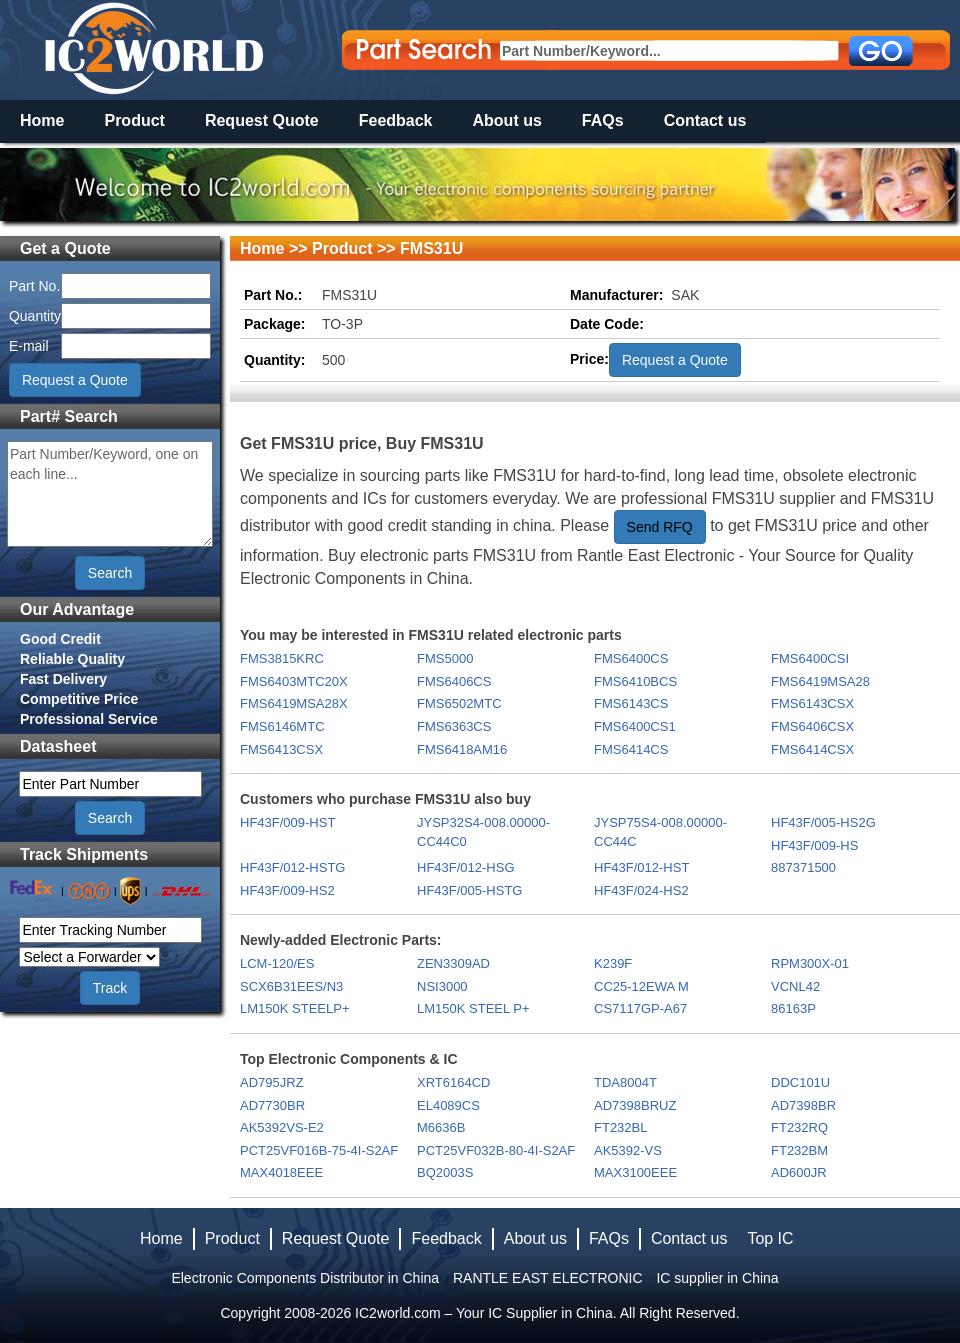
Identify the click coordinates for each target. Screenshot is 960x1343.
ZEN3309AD (453, 963)
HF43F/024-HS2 (641, 890)
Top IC (770, 1238)
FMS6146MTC (282, 726)
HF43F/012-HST (641, 867)
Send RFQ (660, 527)
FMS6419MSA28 (820, 681)
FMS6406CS (454, 681)
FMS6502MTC (459, 703)
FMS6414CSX (812, 749)
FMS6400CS (631, 658)
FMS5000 (445, 658)
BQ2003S (445, 1172)
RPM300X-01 (810, 963)
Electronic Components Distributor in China (305, 1278)
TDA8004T (625, 1082)
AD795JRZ (272, 1082)
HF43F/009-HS (814, 845)
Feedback (396, 120)
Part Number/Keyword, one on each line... (110, 494)
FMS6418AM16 (462, 749)
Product (134, 120)
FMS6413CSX (281, 749)
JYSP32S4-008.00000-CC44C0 (483, 832)
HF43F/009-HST (287, 822)
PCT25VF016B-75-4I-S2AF (319, 1150)
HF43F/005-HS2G (823, 822)
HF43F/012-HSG (466, 867)
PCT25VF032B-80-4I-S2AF (496, 1150)
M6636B (441, 1127)
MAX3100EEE (635, 1172)
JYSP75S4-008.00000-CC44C (660, 832)
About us (507, 120)
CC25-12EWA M (641, 986)
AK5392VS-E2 (282, 1127)
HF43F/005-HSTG (469, 890)
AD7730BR (272, 1105)
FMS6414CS (631, 749)
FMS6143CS (631, 703)
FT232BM (799, 1150)
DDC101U (800, 1082)
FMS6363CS (454, 726)
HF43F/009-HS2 (287, 890)
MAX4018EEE (281, 1172)
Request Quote (262, 120)
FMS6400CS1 (635, 726)
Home (42, 120)
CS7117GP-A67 (640, 1008)
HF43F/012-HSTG (292, 867)
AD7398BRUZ (635, 1105)
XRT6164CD (453, 1082)
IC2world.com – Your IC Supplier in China (484, 1313)
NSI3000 (442, 986)
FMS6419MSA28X (294, 703)
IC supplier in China (717, 1278)
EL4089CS (448, 1105)
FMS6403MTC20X (294, 681)
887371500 (803, 867)
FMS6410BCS (635, 681)
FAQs (603, 120)
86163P (793, 1008)
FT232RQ (799, 1127)
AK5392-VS (628, 1150)
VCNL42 (795, 986)
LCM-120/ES (277, 963)
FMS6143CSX (812, 703)
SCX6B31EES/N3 (291, 986)
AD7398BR (803, 1105)
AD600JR (799, 1172)
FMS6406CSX (812, 726)
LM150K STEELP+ (294, 1008)
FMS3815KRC (282, 658)
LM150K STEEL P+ (473, 1008)
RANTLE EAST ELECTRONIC (548, 1278)
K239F (613, 963)
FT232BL (620, 1127)
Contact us (705, 120)
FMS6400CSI (810, 658)
